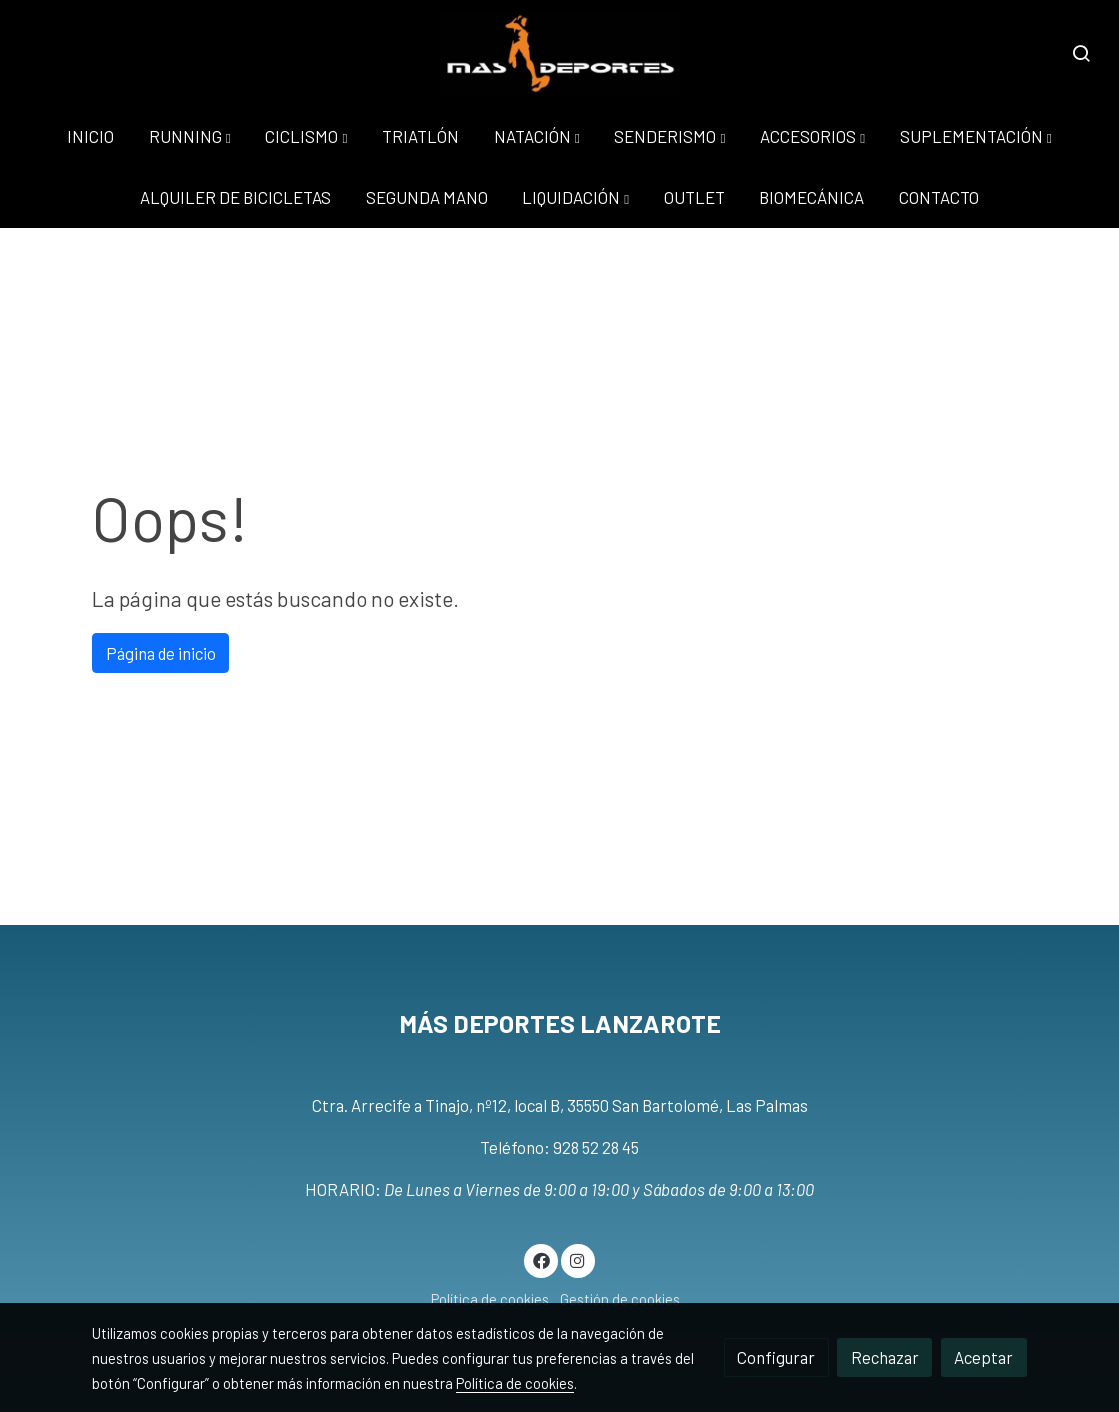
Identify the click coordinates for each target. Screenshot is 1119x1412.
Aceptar (983, 1357)
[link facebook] (541, 1259)
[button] (190, 136)
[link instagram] (578, 1259)
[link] (559, 53)
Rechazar (885, 1357)
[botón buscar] (1081, 53)
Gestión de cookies (620, 1299)
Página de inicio (161, 653)
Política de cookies (490, 1299)
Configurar (776, 1357)
